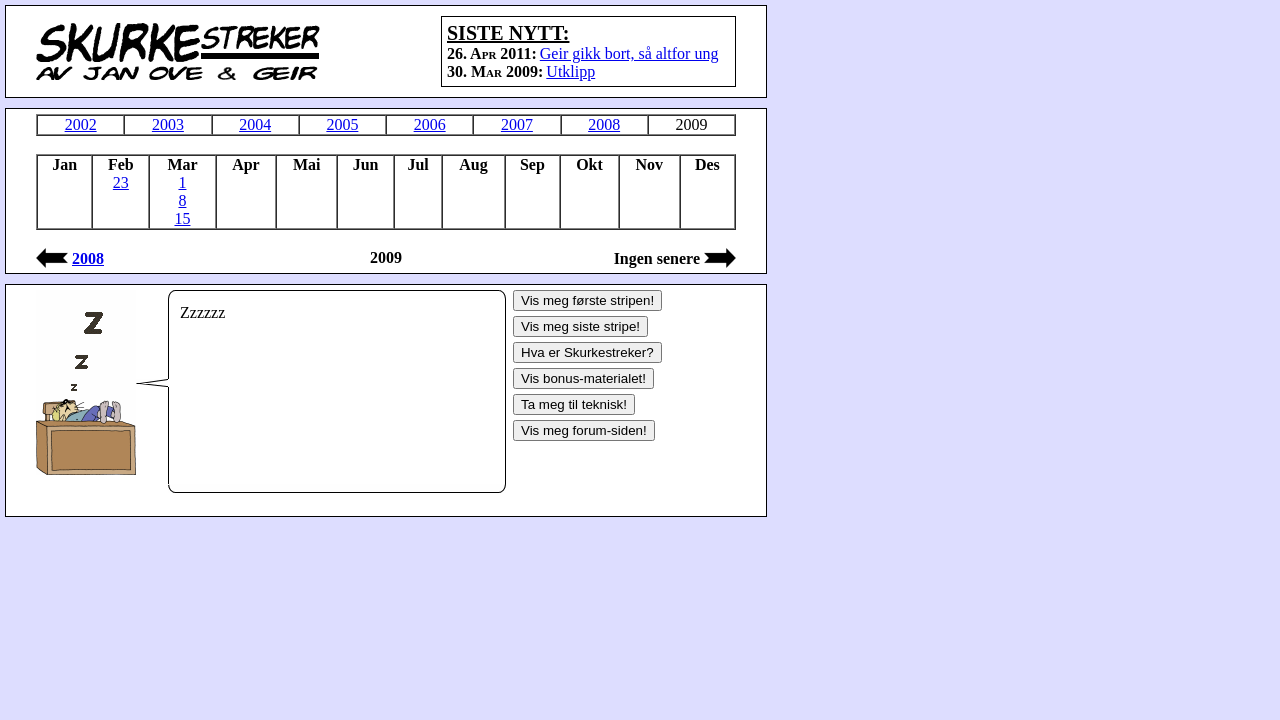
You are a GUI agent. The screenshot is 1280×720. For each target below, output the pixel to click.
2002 (81, 124)
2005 (342, 124)
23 (121, 182)
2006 (430, 124)
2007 (517, 124)
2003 (168, 124)
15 (182, 218)
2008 (604, 124)
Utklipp (570, 71)
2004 (255, 124)
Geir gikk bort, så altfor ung (629, 53)
